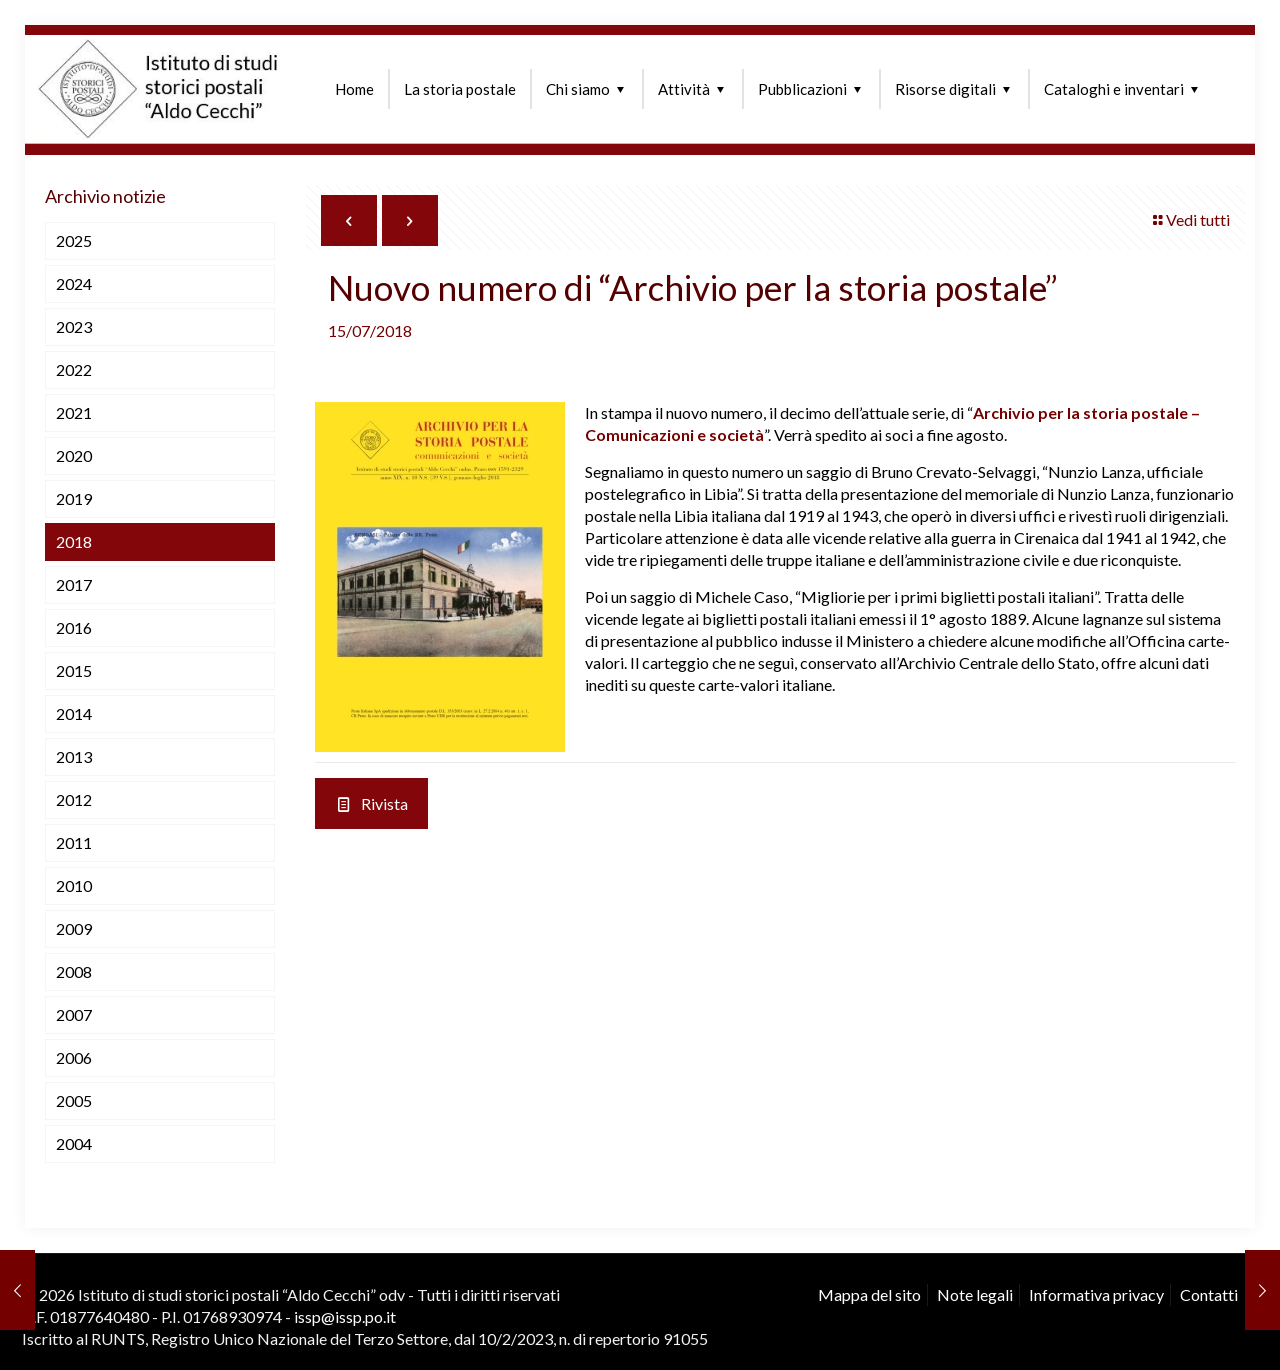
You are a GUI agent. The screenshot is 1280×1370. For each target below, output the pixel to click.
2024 (74, 283)
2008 (74, 971)
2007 (74, 1014)
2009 (74, 928)
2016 (74, 627)
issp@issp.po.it (345, 1316)
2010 (74, 885)
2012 (74, 799)
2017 (74, 584)
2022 (74, 369)
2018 (74, 541)
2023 (74, 326)
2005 (74, 1100)
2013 (74, 756)
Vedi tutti (1190, 219)
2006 (74, 1057)
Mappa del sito (869, 1294)
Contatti (1209, 1294)
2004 (74, 1143)
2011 (74, 842)
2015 (74, 670)
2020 (74, 455)
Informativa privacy (1096, 1294)
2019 (74, 498)
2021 (74, 412)
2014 (74, 713)
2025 (74, 240)
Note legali (975, 1294)
